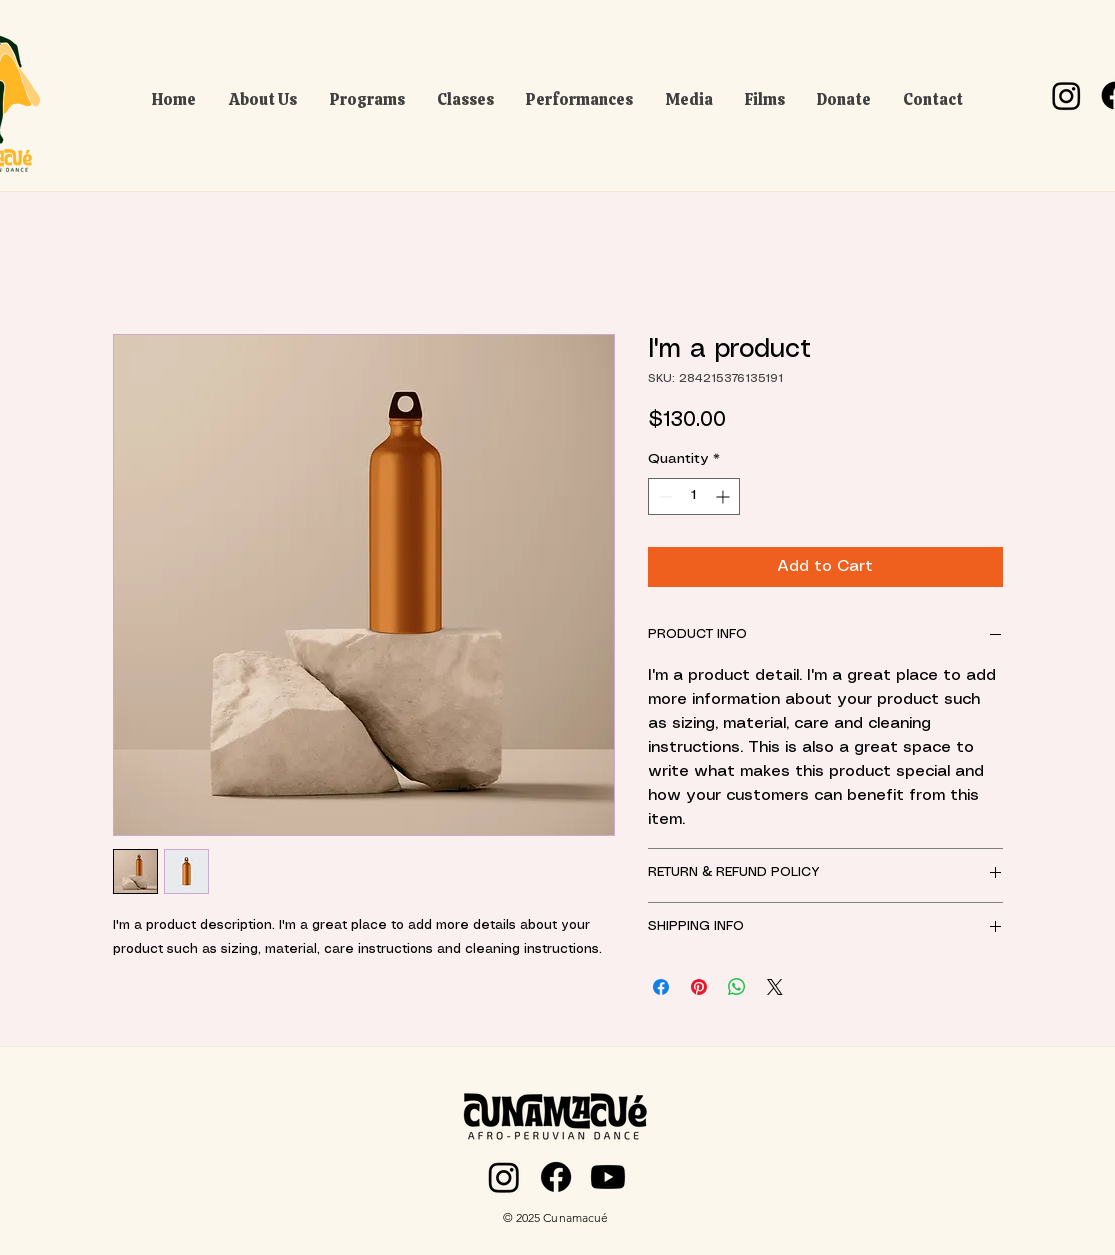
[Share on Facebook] (661, 987)
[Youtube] (608, 1177)
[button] (263, 96)
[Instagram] (1066, 95)
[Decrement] (663, 496)
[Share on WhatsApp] (737, 987)
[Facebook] (556, 1177)
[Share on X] (775, 987)
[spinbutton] (694, 496)
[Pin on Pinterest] (699, 987)
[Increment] (724, 496)
